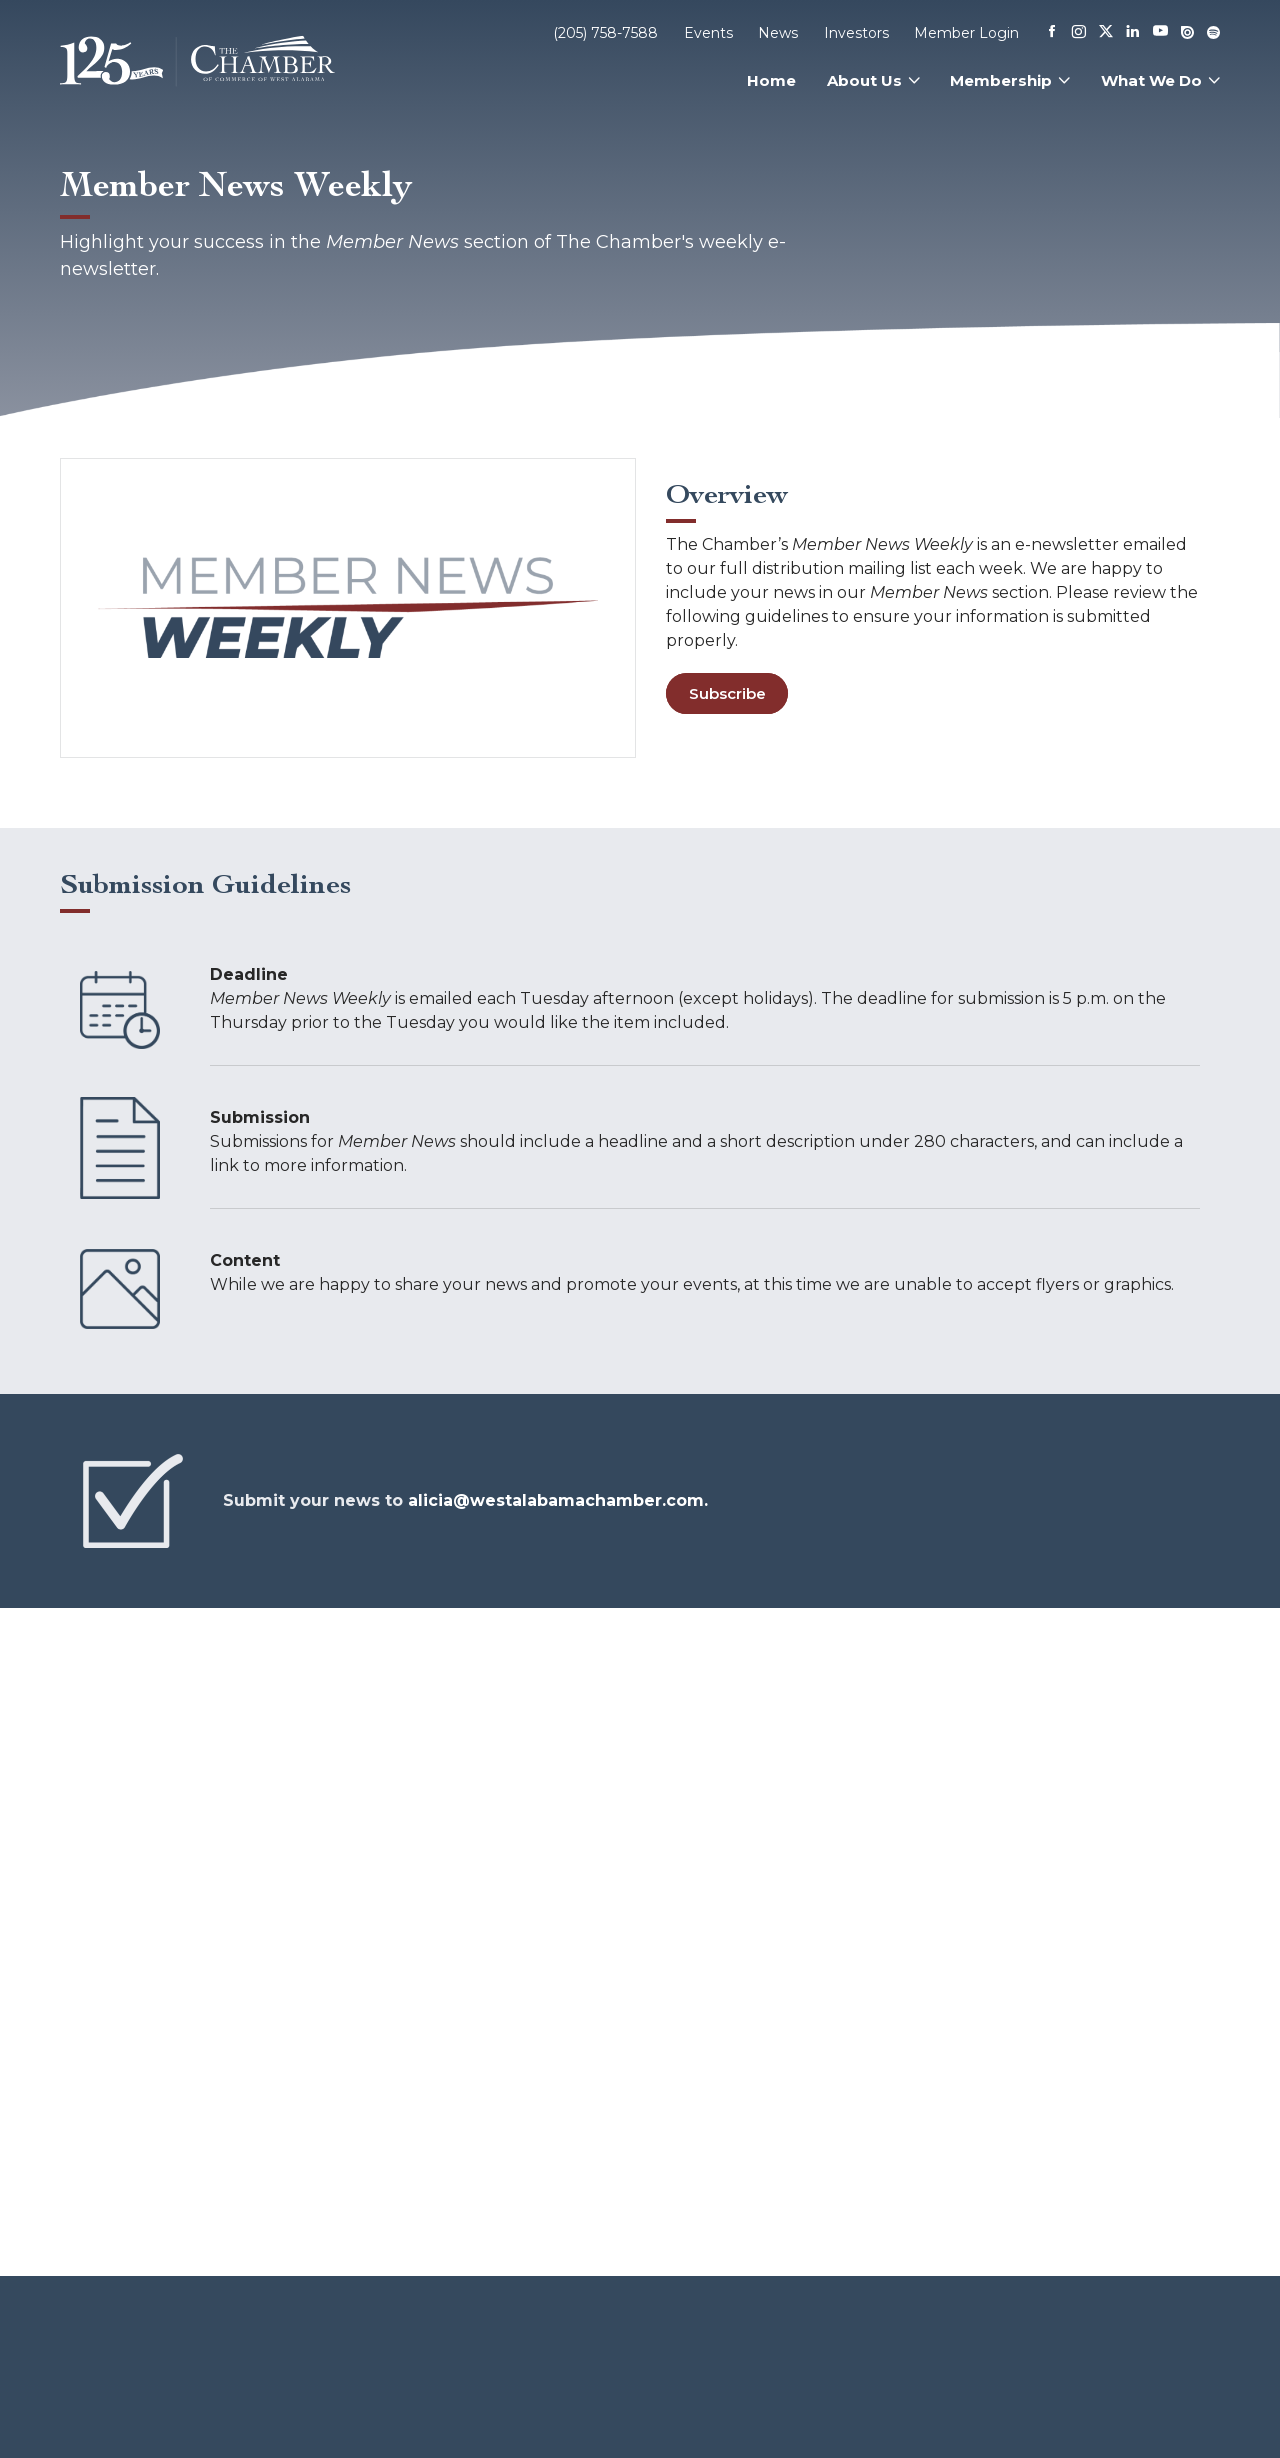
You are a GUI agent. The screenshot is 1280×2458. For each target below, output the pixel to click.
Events (708, 33)
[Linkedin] (1133, 33)
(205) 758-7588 (605, 33)
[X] (1106, 33)
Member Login (966, 33)
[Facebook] (1052, 33)
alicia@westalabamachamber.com (556, 1500)
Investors (856, 33)
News (778, 33)
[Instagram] (1079, 33)
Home (771, 80)
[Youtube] (1160, 32)
